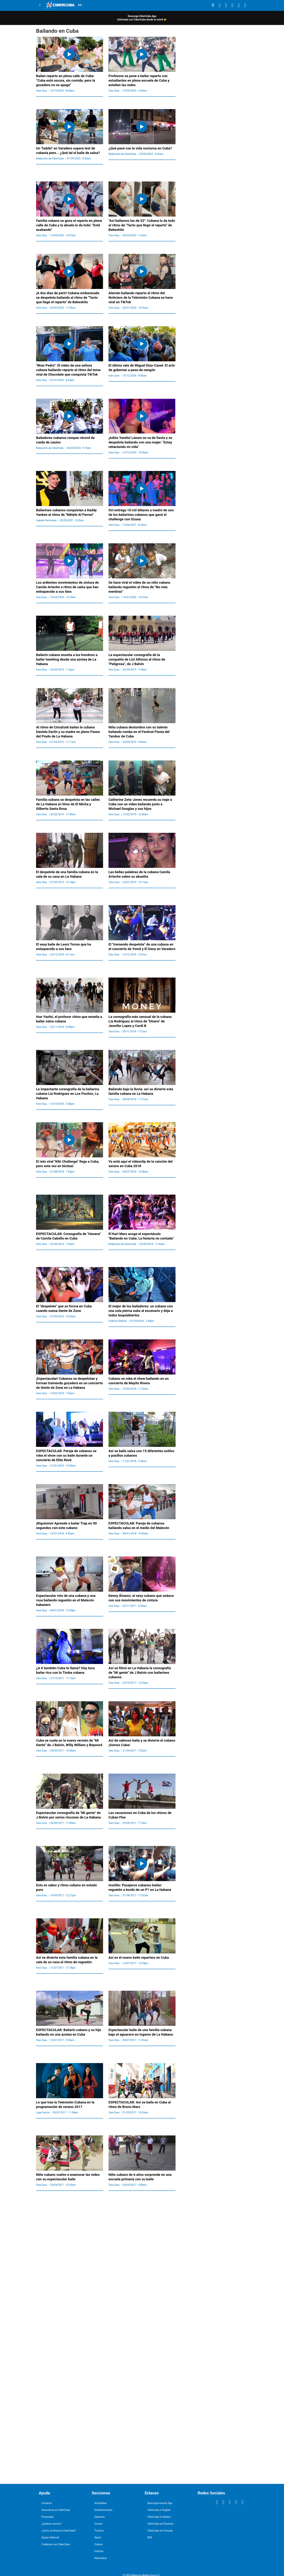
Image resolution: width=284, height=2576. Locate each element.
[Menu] (39, 5)
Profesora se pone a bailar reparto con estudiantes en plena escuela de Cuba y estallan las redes (139, 80)
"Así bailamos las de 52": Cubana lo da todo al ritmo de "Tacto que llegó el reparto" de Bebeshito (141, 225)
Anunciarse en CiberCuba (55, 2510)
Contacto (46, 2503)
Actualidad (101, 2503)
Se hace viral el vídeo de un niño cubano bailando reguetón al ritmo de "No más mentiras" (139, 587)
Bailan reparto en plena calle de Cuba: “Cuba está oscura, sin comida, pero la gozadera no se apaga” (65, 80)
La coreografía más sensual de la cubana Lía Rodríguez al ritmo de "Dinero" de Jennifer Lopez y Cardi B (140, 1021)
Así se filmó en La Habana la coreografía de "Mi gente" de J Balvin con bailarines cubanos (139, 1672)
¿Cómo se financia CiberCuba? (58, 2530)
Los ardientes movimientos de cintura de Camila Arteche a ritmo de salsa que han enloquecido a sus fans (67, 587)
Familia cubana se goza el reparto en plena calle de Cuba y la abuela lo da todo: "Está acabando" (69, 225)
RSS (149, 2537)
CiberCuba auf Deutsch (160, 2523)
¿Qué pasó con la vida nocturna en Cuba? (140, 148)
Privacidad (47, 2516)
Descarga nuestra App (159, 2503)
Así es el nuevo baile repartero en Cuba (138, 1957)
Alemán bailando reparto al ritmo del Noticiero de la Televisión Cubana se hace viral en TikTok (140, 297)
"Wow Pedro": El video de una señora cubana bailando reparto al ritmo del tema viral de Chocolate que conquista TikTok (68, 370)
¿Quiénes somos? (51, 2523)
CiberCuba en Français (160, 2530)
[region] (214, 97)
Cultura (99, 2544)
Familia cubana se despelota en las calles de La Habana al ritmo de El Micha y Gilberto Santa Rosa (68, 804)
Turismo (99, 2530)
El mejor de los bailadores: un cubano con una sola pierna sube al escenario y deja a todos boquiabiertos (140, 1310)
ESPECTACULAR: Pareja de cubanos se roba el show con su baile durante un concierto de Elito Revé (66, 1455)
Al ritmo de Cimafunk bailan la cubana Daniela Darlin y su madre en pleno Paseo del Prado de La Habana (68, 731)
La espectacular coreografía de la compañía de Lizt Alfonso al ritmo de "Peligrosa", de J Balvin (136, 659)
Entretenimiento (103, 2510)
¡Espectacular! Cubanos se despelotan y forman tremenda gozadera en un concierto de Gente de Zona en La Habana (69, 1383)
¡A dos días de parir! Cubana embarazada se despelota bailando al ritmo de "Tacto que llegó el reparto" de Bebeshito (67, 297)
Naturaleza (101, 2558)
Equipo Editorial (50, 2537)
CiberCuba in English (159, 2510)
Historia (99, 2551)
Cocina (98, 2523)
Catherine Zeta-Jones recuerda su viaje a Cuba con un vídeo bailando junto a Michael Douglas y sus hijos (140, 804)
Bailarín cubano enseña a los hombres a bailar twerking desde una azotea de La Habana (66, 659)
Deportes (100, 2516)
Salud (98, 2537)
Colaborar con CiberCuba (55, 2544)
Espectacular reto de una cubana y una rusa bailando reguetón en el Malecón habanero (66, 1600)
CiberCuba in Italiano (159, 2516)
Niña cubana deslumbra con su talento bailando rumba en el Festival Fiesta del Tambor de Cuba (139, 731)
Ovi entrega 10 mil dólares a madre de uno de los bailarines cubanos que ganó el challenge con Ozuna (141, 514)
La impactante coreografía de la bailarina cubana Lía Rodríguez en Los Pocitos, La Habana (67, 1093)
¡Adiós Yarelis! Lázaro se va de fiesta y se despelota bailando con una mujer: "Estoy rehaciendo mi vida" (140, 442)
